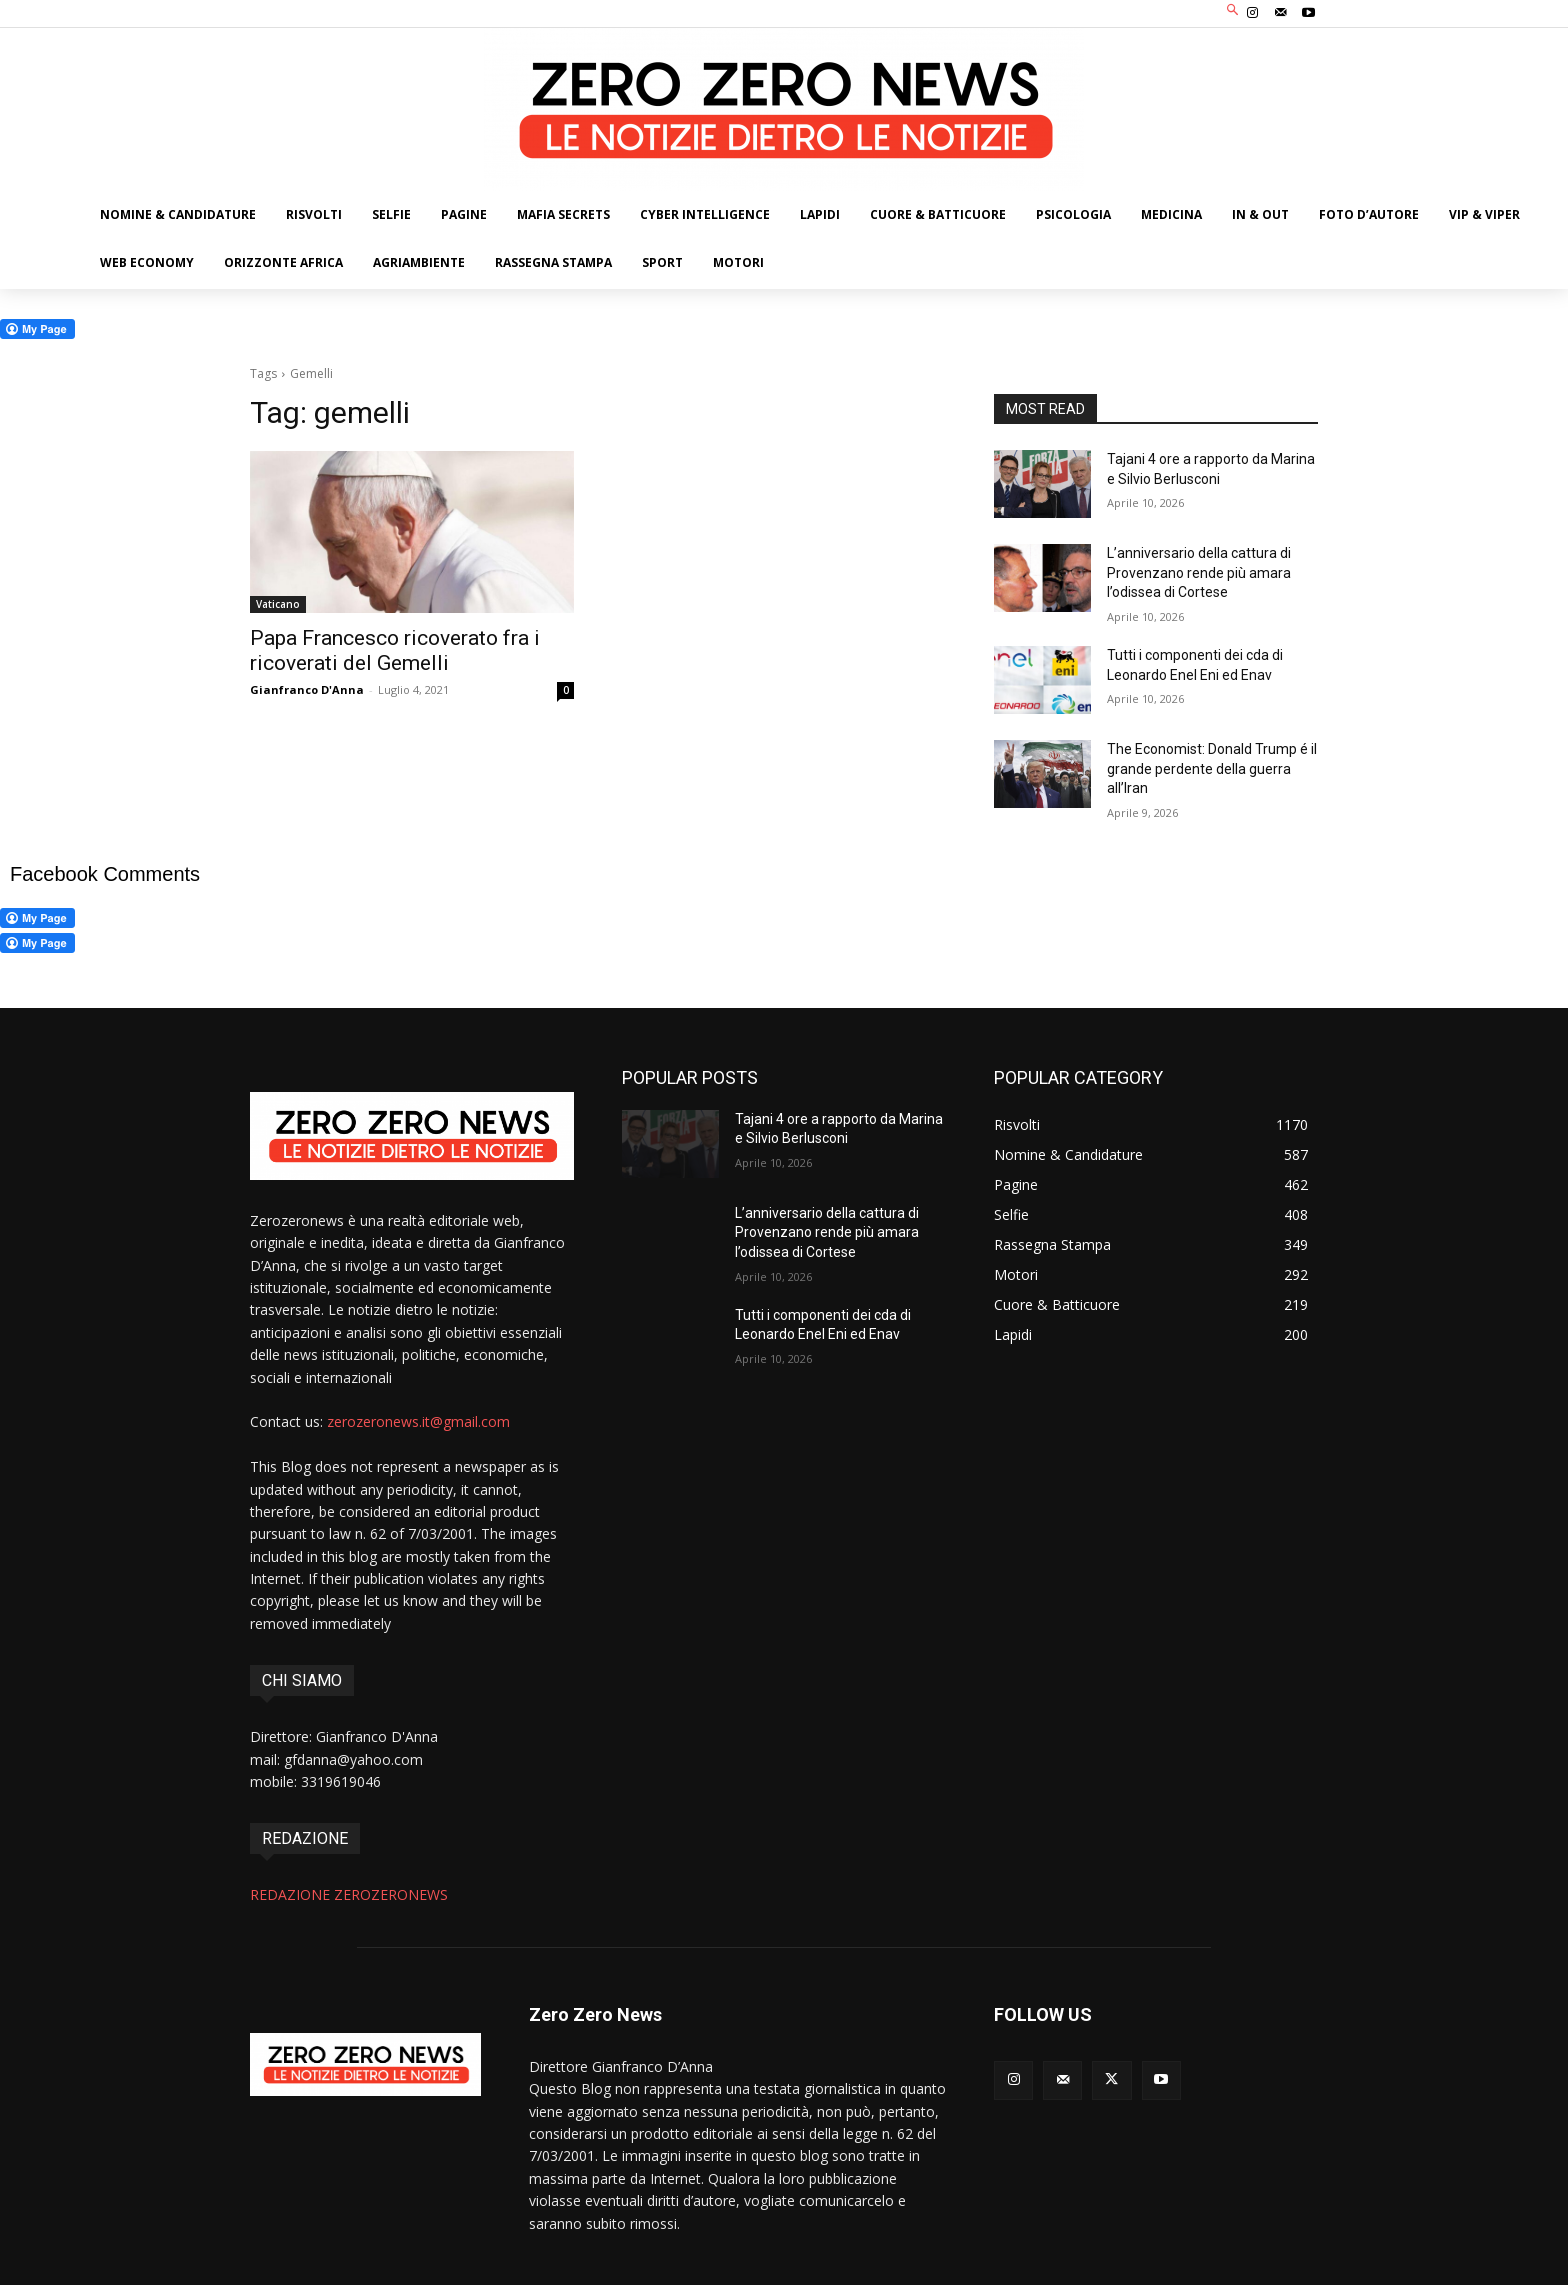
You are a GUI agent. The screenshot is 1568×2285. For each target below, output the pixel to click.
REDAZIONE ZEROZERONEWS (349, 1894)
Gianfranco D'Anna (307, 689)
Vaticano (278, 604)
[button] (1233, 11)
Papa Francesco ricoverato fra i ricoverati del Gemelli (395, 650)
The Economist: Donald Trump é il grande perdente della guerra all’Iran (1212, 768)
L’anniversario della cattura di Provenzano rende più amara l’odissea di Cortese (1199, 572)
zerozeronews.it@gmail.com (418, 1421)
